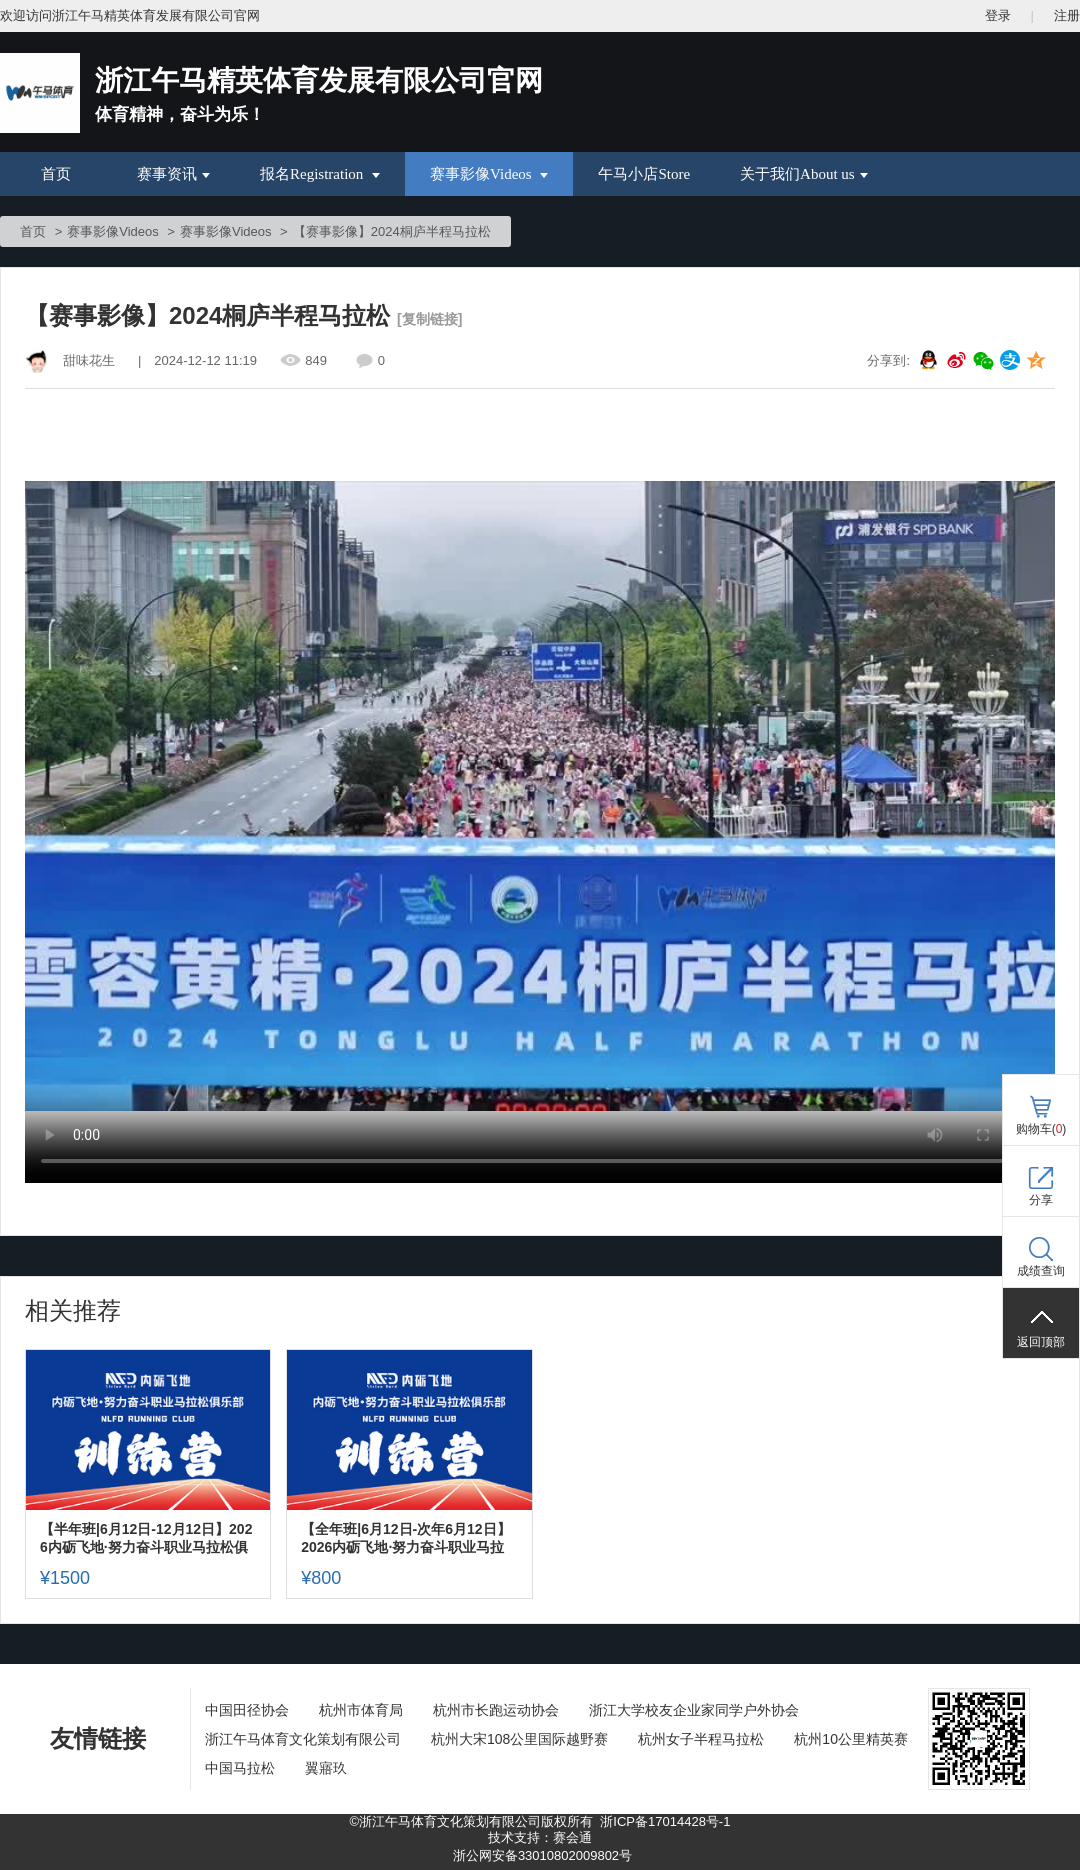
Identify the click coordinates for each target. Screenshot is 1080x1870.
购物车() (1041, 1129)
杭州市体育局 (361, 1710)
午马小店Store (644, 174)
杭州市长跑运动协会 (496, 1710)
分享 (1041, 1200)
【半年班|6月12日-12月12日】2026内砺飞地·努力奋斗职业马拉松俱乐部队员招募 (146, 1538)
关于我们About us (804, 174)
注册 (1067, 15)
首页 (56, 174)
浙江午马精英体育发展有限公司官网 (319, 80)
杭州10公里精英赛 (851, 1739)
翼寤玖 (326, 1768)
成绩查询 (1041, 1271)
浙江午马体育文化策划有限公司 (303, 1739)
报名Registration (320, 174)
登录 (998, 15)
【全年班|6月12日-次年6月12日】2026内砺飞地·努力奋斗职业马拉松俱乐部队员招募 (405, 1538)
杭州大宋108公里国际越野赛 (519, 1739)
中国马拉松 (240, 1768)
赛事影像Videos (489, 174)
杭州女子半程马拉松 (701, 1739)
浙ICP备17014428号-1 (665, 1821)
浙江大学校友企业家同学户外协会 (694, 1710)
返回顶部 (1041, 1342)
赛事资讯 (173, 174)
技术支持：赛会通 (540, 1837)
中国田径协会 (247, 1710)
